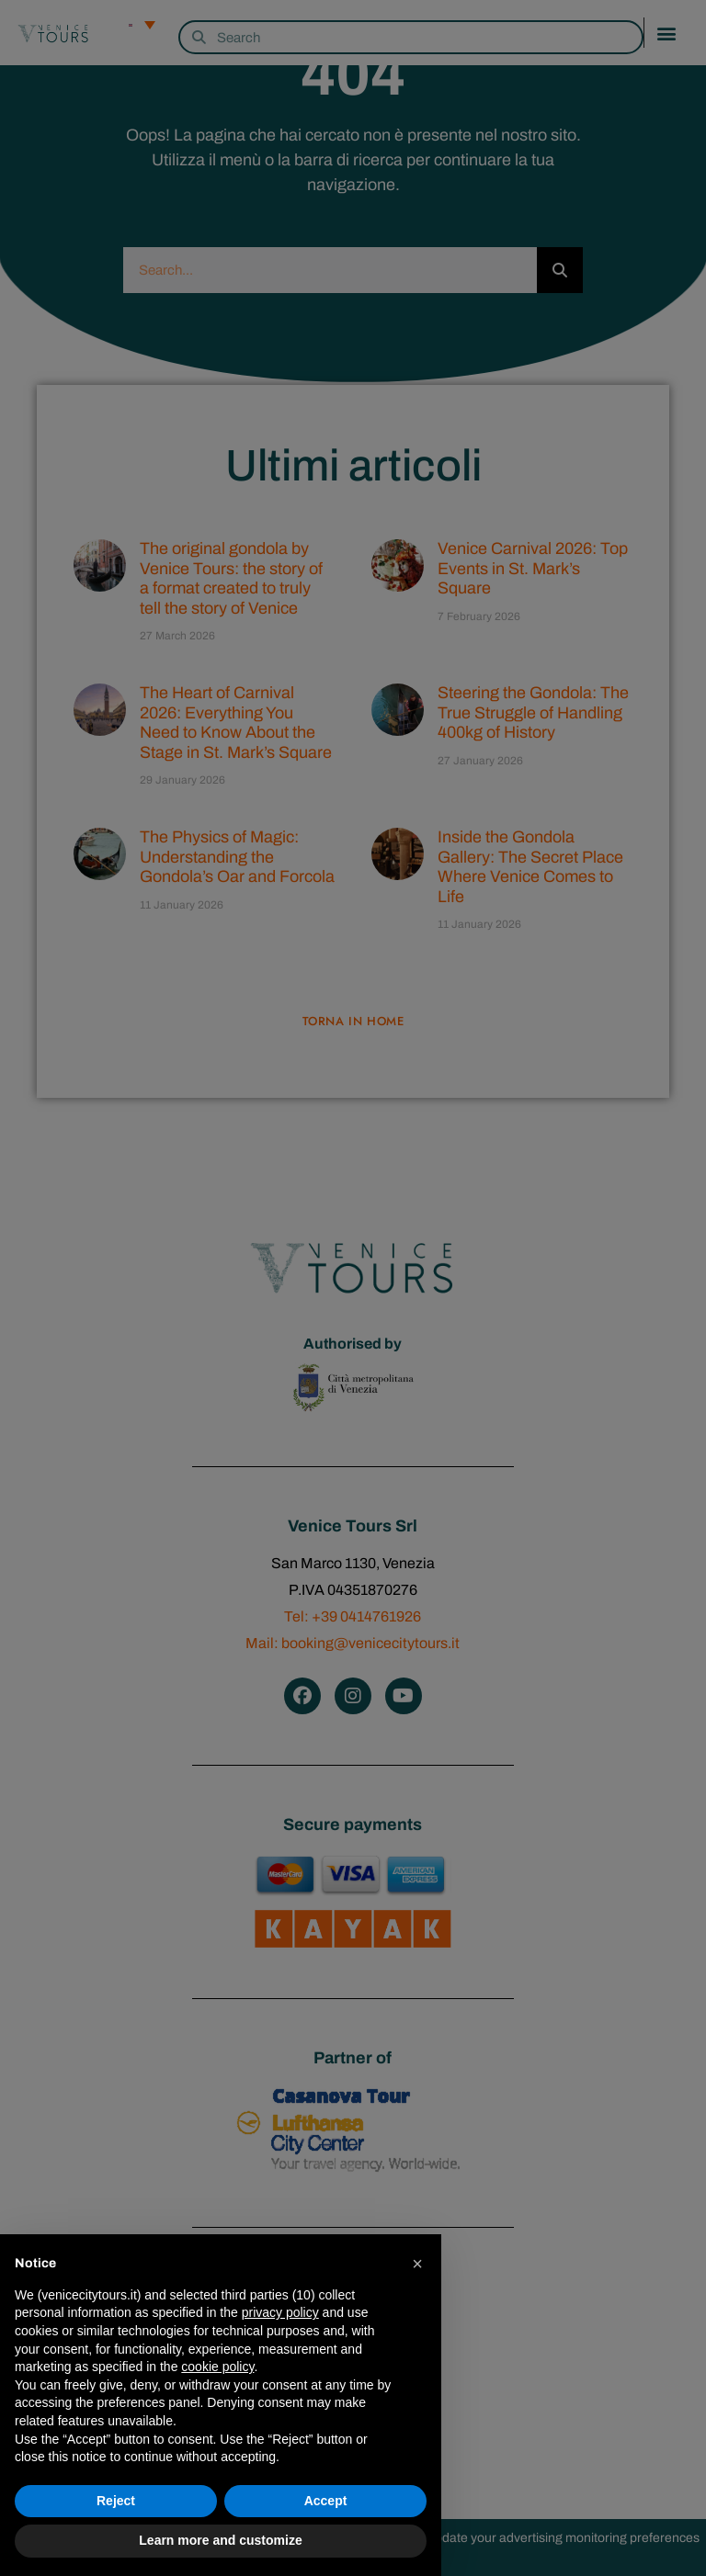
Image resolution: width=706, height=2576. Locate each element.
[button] (417, 2263)
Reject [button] (116, 2500)
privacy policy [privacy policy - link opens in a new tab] (280, 2312)
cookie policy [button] (217, 2366)
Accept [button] (325, 2500)
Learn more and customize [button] (220, 2540)
